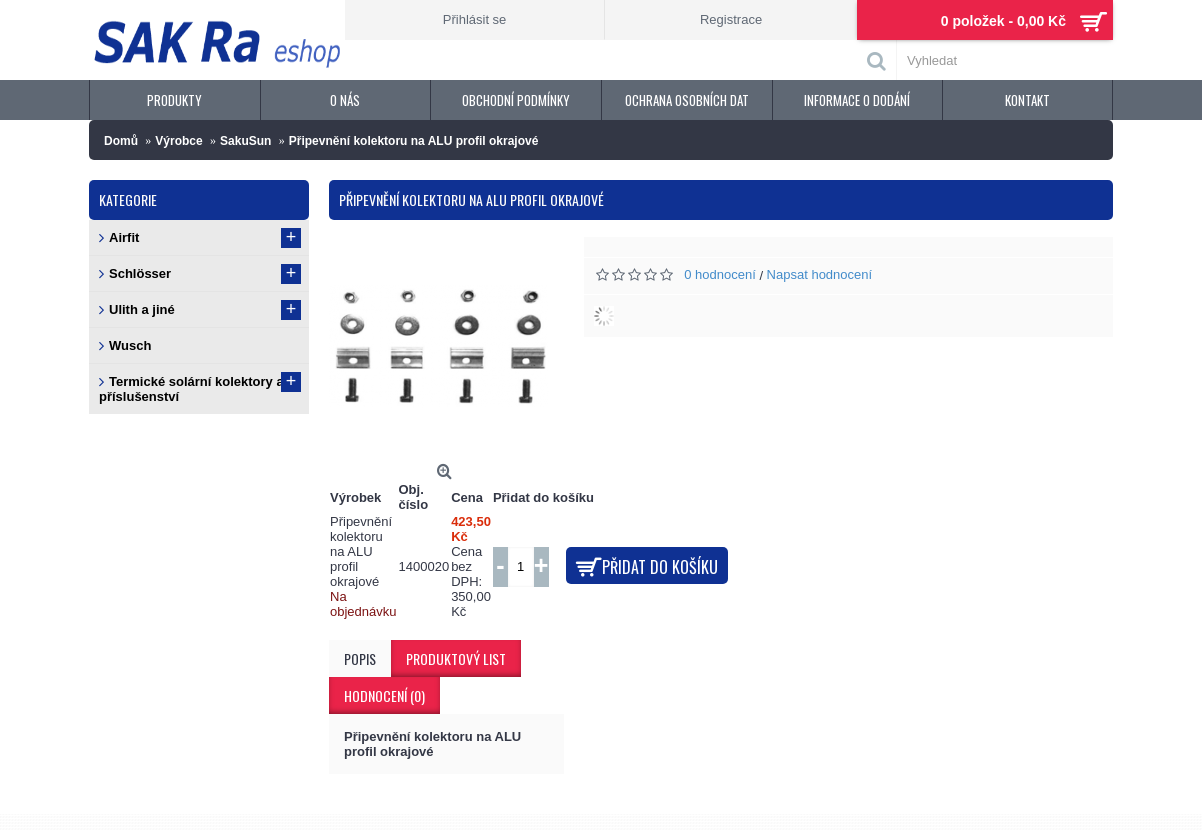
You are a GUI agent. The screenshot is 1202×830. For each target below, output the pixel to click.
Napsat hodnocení (820, 274)
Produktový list (456, 658)
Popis (360, 658)
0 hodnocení (720, 274)
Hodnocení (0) (384, 695)
